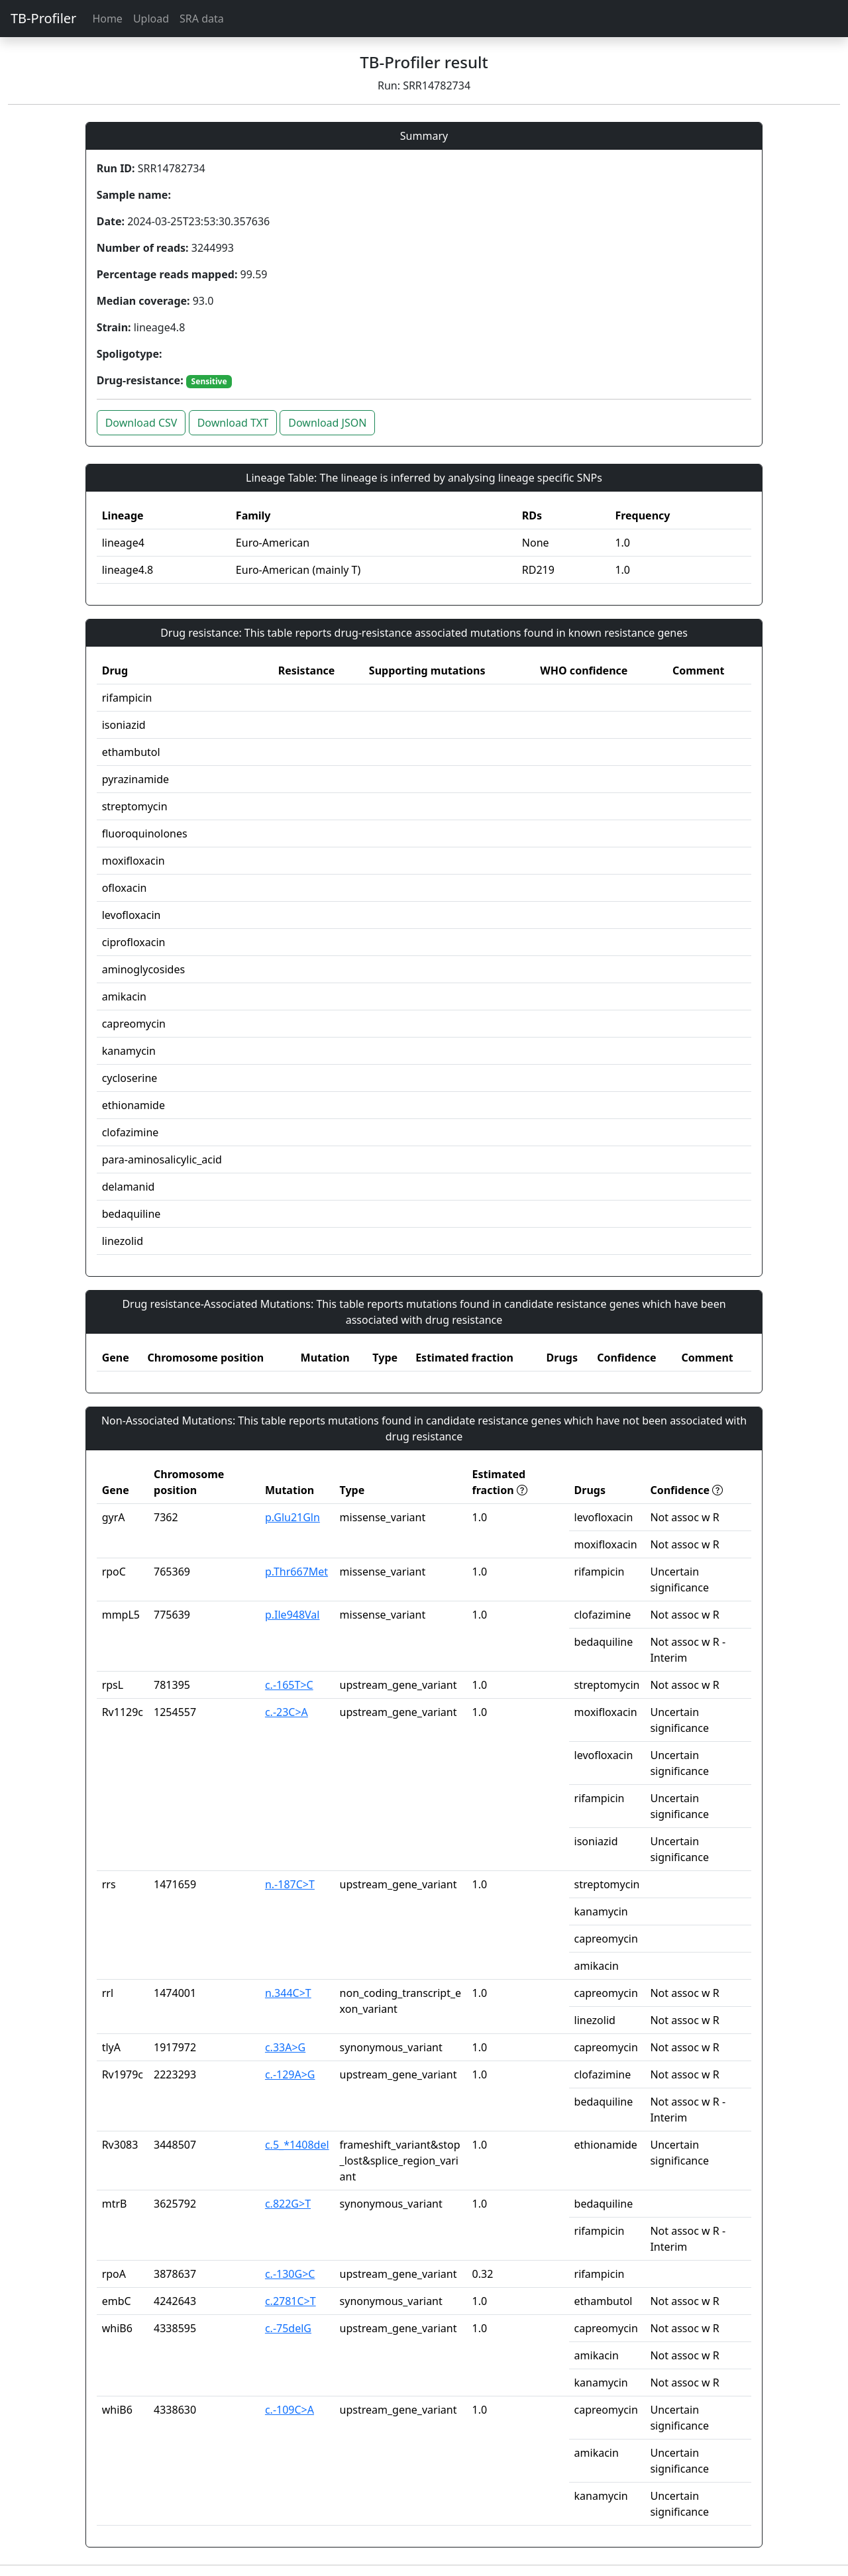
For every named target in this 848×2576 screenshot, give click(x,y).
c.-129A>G (290, 2074)
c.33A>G (285, 2047)
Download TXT (232, 422)
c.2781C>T (290, 2301)
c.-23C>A (286, 1712)
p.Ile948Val (292, 1614)
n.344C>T (288, 1993)
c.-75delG (288, 2328)
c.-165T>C (289, 1685)
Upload (151, 18)
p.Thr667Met (296, 1571)
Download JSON (327, 422)
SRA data (202, 18)
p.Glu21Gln (292, 1517)
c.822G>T (288, 2203)
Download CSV (141, 422)
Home (107, 18)
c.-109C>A (289, 2409)
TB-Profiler (43, 18)
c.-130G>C (290, 2274)
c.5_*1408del (297, 2144)
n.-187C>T (290, 1884)
